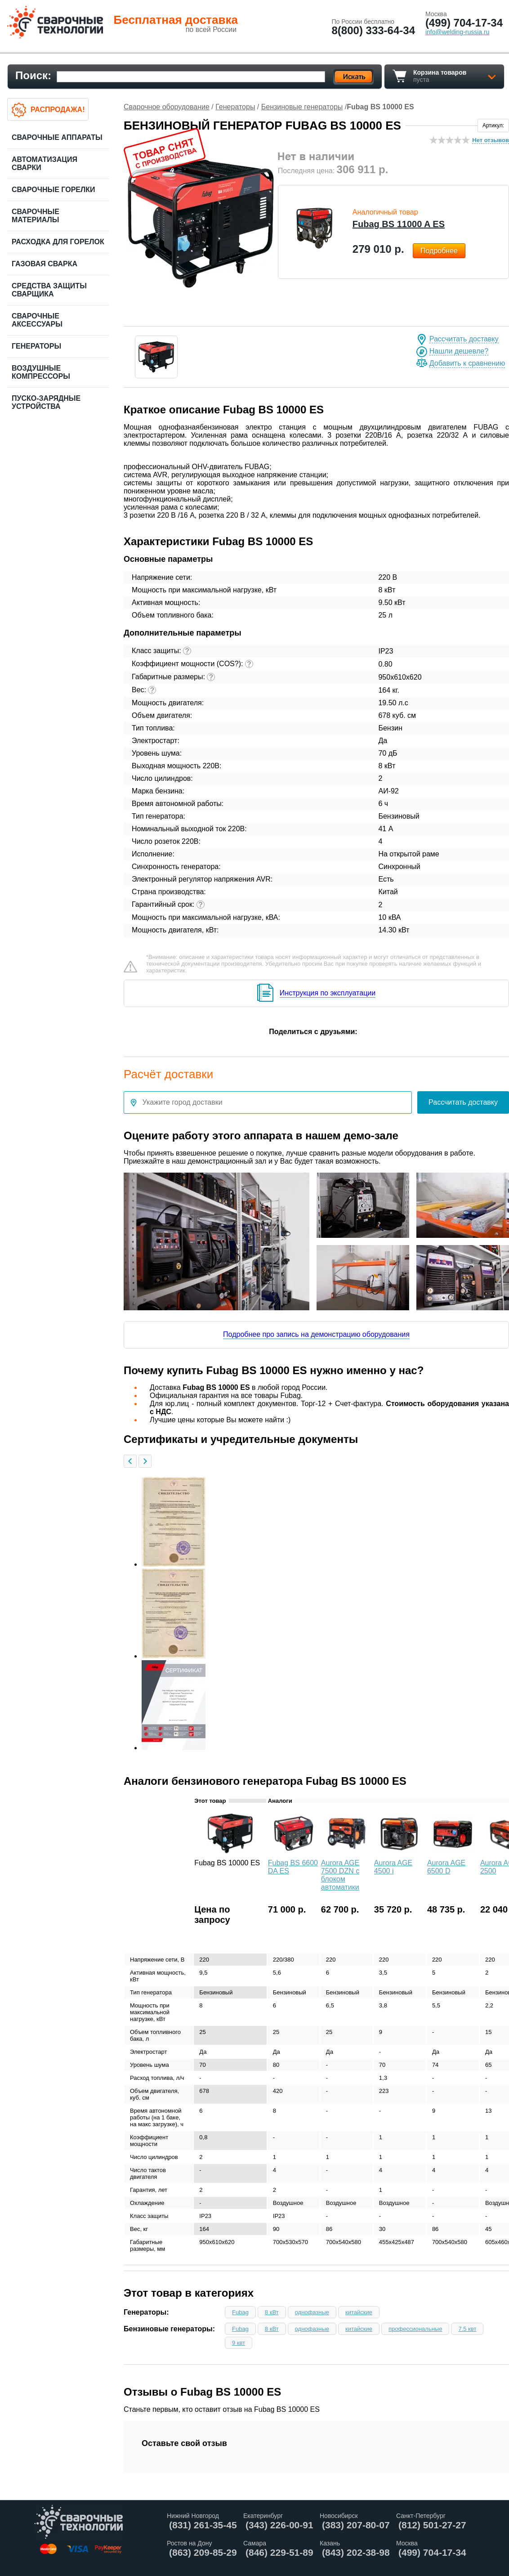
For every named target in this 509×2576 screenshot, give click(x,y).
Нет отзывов (490, 140)
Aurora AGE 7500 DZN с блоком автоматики (340, 1875)
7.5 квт (467, 2328)
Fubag (240, 2312)
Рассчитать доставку (464, 339)
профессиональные (415, 2328)
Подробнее (439, 251)
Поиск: (33, 75)
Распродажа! (58, 109)
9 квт (238, 2342)
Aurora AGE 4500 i (393, 1867)
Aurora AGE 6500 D (446, 1867)
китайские (358, 2312)
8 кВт (272, 2312)
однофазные (312, 2312)
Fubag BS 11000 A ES (399, 224)
